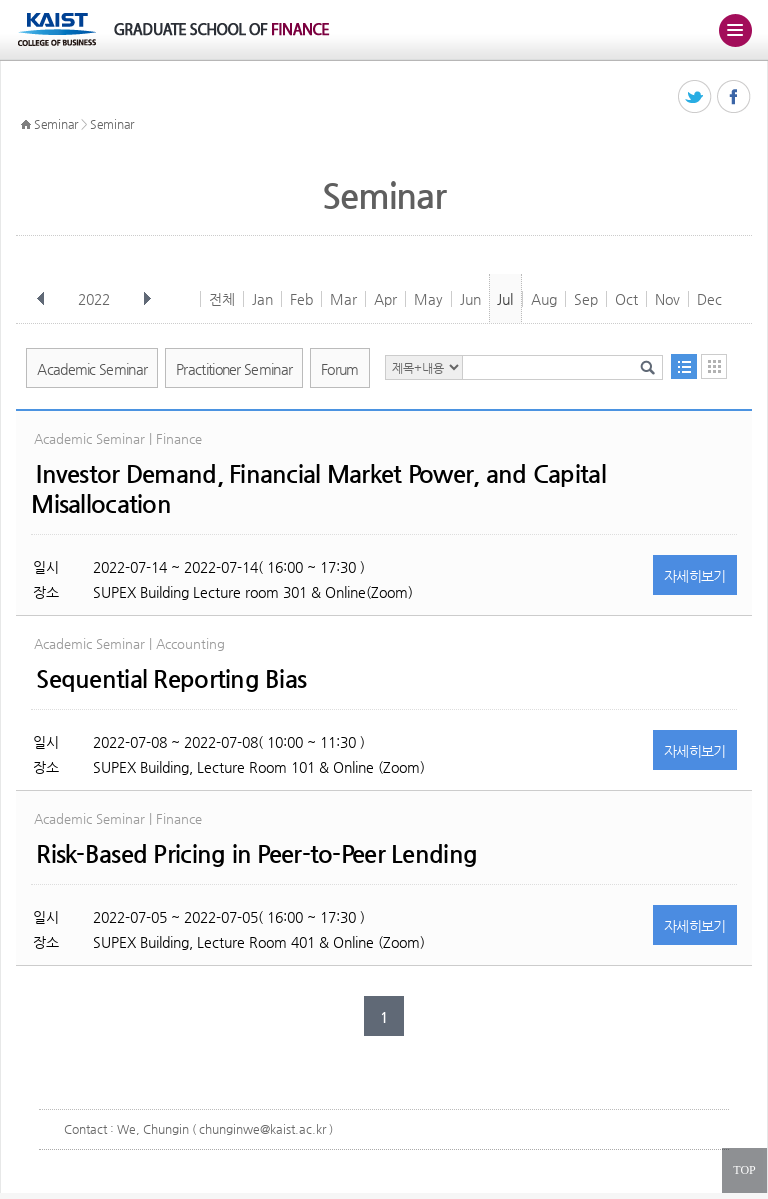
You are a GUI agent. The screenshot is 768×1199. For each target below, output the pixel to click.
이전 (41, 299)
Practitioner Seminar (234, 369)
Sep (586, 299)
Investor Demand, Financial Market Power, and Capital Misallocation (318, 489)
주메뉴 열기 (735, 30)
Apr (385, 299)
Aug (544, 299)
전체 (222, 299)
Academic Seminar (92, 369)
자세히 (695, 576)
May (428, 299)
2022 (96, 299)
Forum (340, 369)
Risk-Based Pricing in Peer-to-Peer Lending (256, 854)
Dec (709, 299)
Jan (262, 299)
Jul (505, 299)
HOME (26, 125)
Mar (343, 299)
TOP (744, 1170)
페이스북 (734, 97)
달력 (714, 366)
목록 (684, 366)
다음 (147, 299)
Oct (626, 299)
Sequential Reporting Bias (171, 679)
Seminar (56, 124)
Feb (301, 299)
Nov (667, 299)
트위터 (695, 97)
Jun (470, 299)
